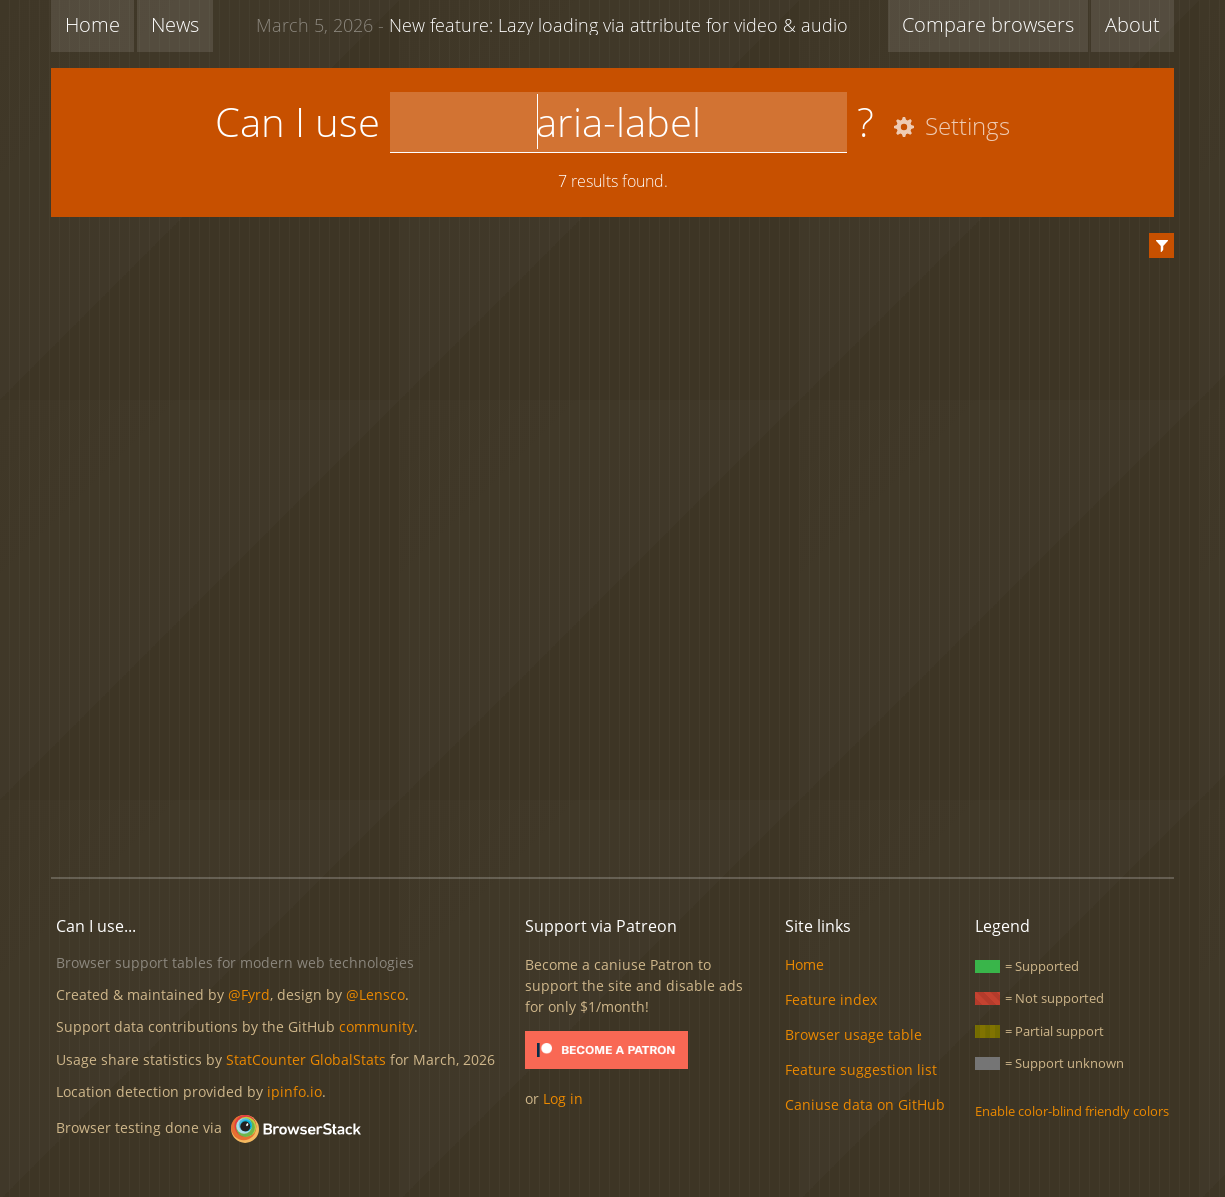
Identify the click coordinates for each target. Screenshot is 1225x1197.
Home (92, 24)
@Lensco (375, 994)
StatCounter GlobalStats (306, 1059)
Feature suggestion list (861, 1069)
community (376, 1026)
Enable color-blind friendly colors (1072, 1111)
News (175, 24)
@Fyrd (249, 994)
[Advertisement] (613, 794)
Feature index (831, 999)
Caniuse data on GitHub (865, 1104)
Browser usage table (853, 1034)
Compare (988, 24)
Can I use (297, 121)
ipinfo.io (294, 1091)
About (1132, 24)
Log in (563, 1098)
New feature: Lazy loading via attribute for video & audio (552, 24)
